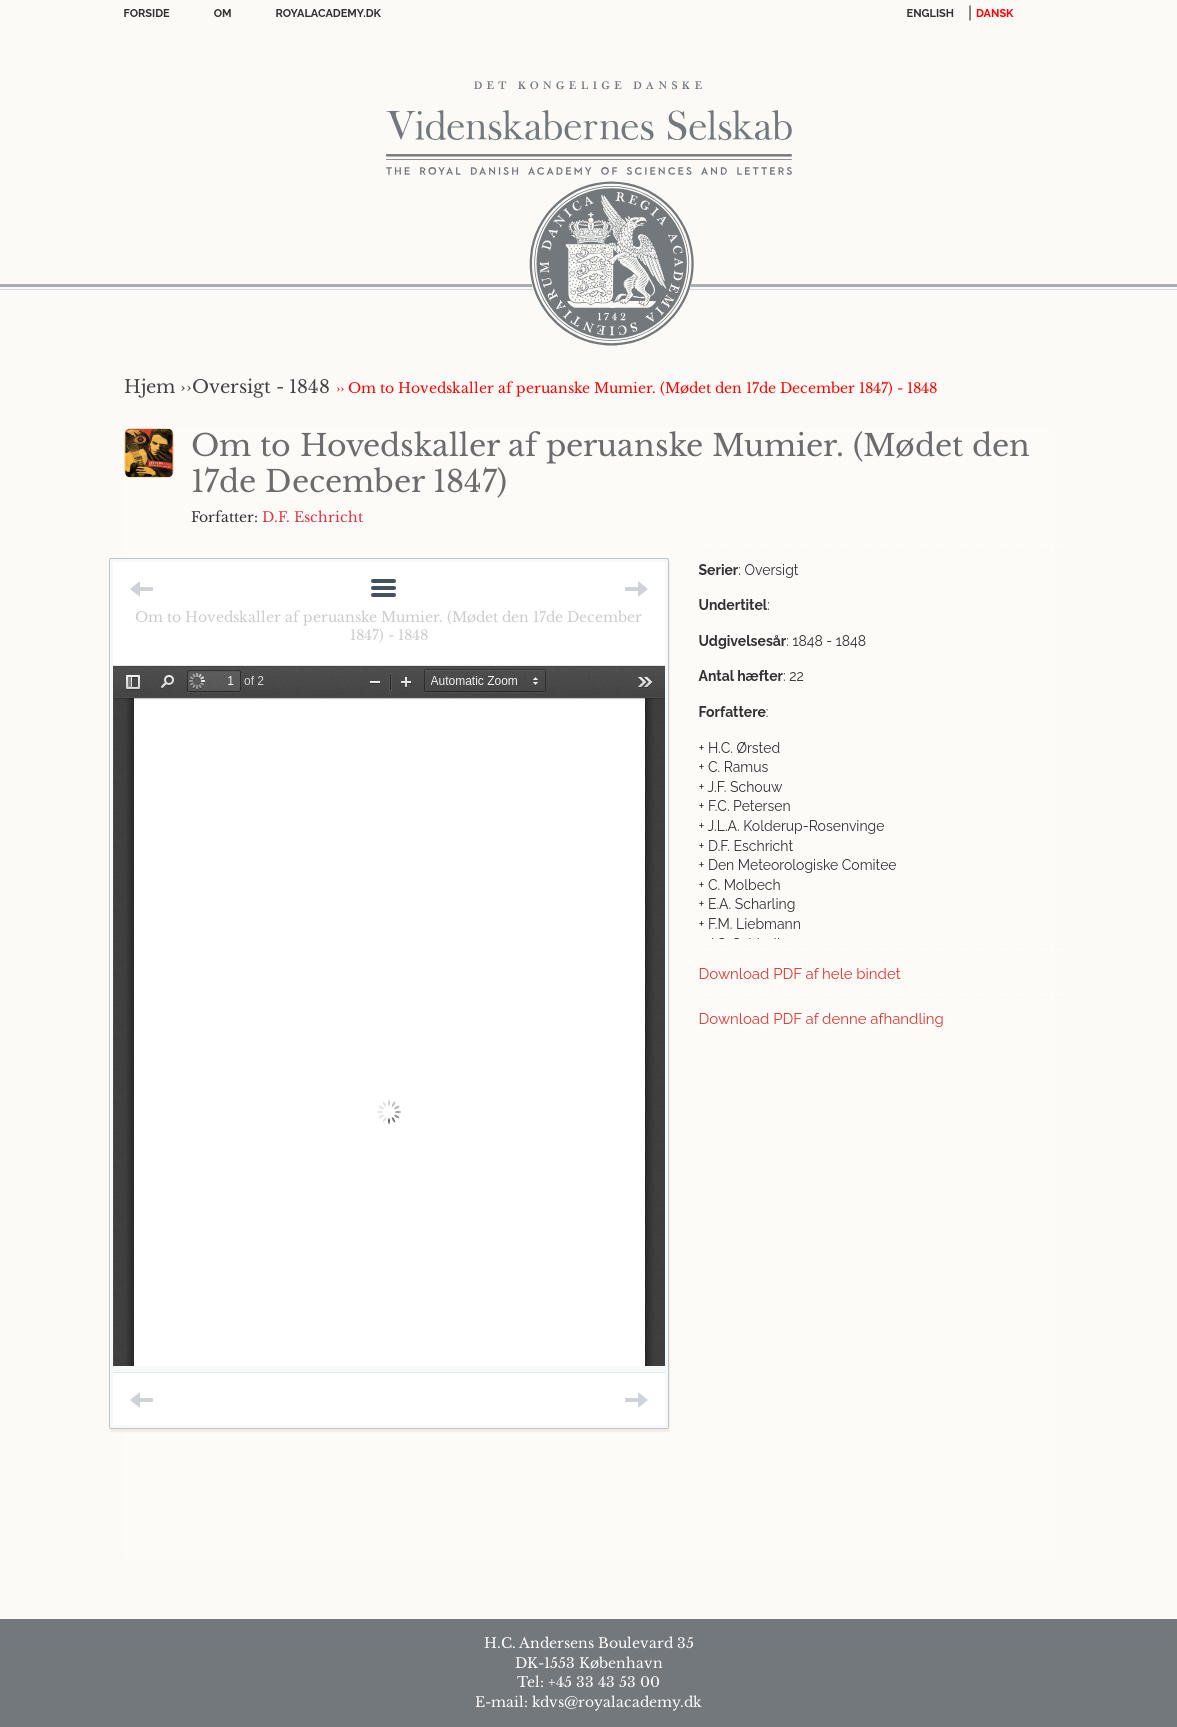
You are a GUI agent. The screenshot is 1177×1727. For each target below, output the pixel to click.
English (931, 13)
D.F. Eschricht (312, 517)
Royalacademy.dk (328, 13)
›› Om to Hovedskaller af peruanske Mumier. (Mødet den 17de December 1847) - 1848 (636, 388)
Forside (147, 13)
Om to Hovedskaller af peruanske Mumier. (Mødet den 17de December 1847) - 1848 (388, 626)
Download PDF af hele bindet (800, 974)
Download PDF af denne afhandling (821, 1019)
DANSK (994, 13)
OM (223, 13)
